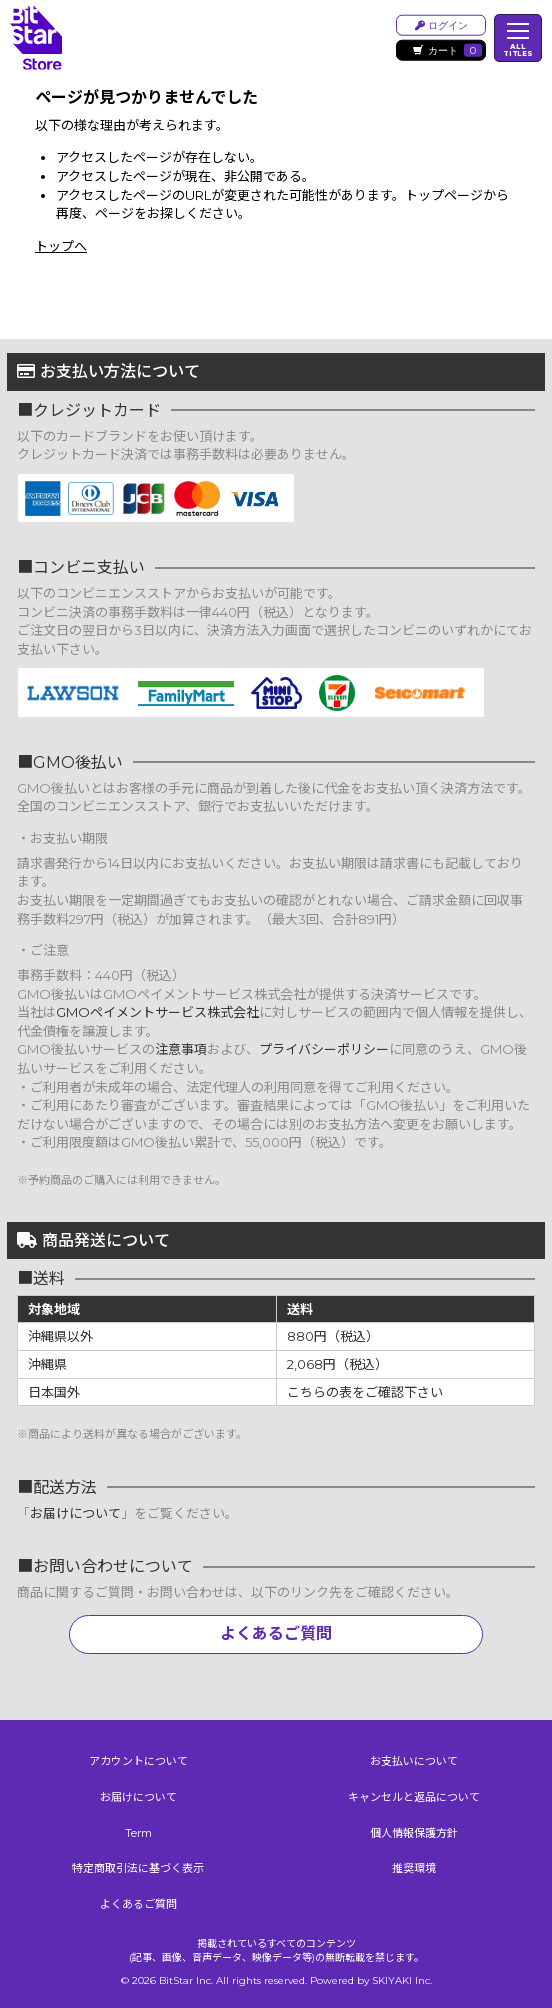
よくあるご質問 (276, 1633)
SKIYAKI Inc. (402, 1980)
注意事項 (181, 1049)
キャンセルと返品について (414, 1797)
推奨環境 (414, 1868)
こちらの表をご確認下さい (365, 1392)
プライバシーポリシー (324, 1049)
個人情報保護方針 (414, 1833)
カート (447, 50)
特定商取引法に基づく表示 (138, 1868)
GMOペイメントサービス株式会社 (157, 1012)
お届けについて (75, 1513)
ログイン (441, 24)
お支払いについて (414, 1761)
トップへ (61, 246)
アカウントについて (138, 1761)
